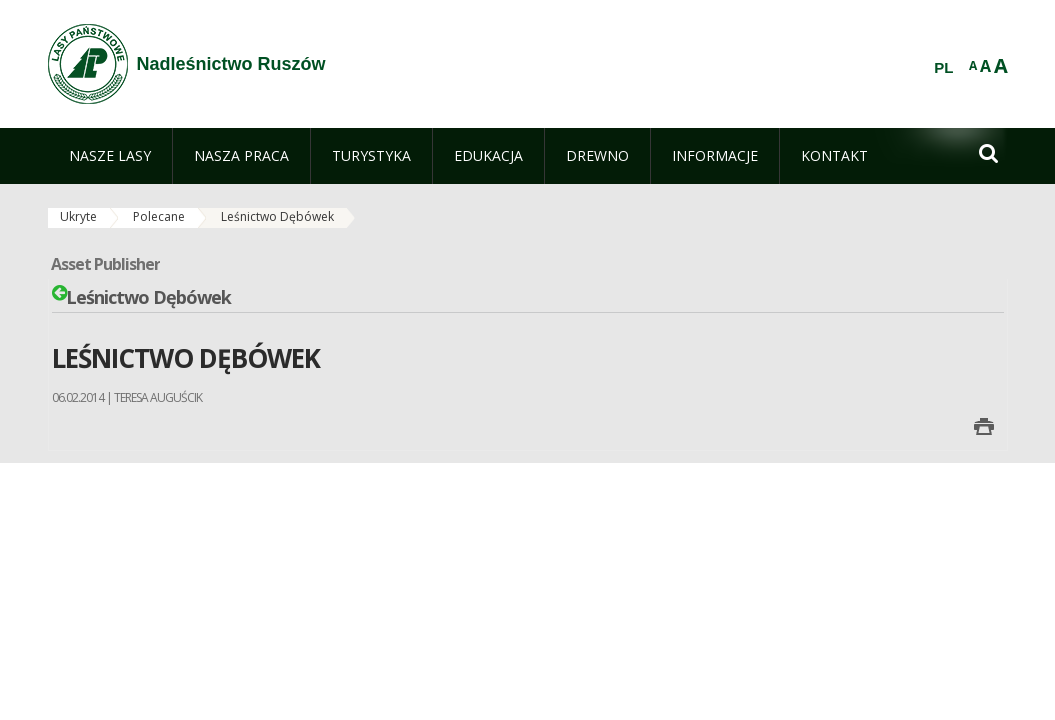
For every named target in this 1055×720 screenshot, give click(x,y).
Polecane (159, 216)
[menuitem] (110, 156)
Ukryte (78, 216)
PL (943, 68)
